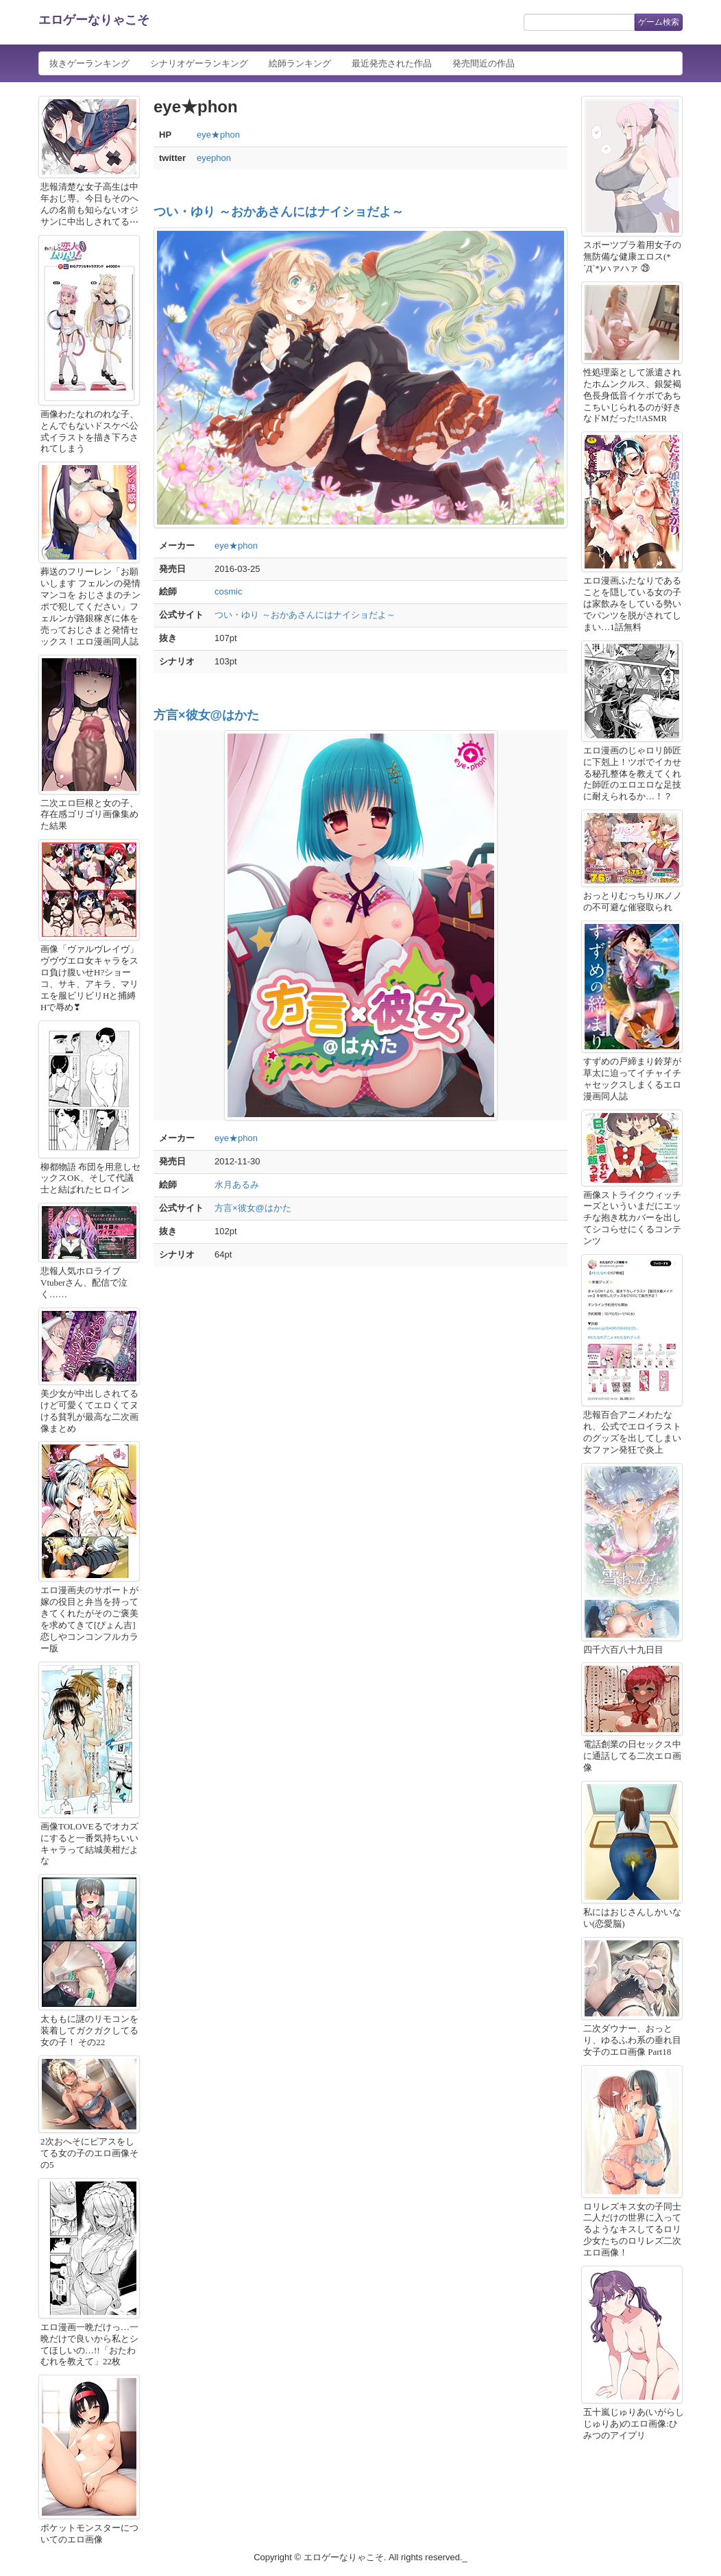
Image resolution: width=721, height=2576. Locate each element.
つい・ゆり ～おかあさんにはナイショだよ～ (279, 211)
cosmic (228, 591)
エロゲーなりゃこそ (93, 20)
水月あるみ (237, 1184)
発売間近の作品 (483, 63)
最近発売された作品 (392, 63)
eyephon (214, 158)
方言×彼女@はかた (206, 715)
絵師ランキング (300, 63)
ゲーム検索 (658, 22)
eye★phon (218, 134)
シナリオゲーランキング (199, 63)
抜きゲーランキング (89, 63)
